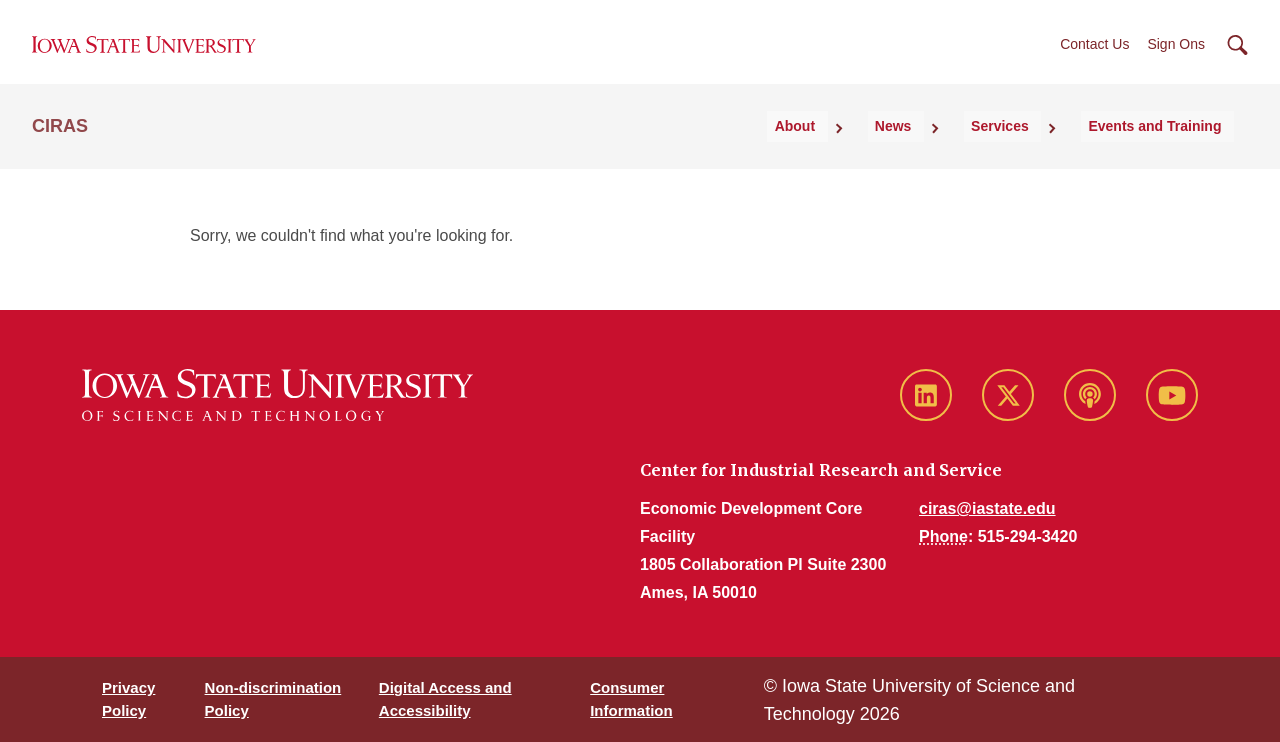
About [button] (866, 151)
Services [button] (1032, 151)
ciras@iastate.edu (987, 508)
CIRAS (60, 151)
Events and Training (1167, 151)
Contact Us (1094, 59)
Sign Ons (1176, 59)
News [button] (945, 151)
